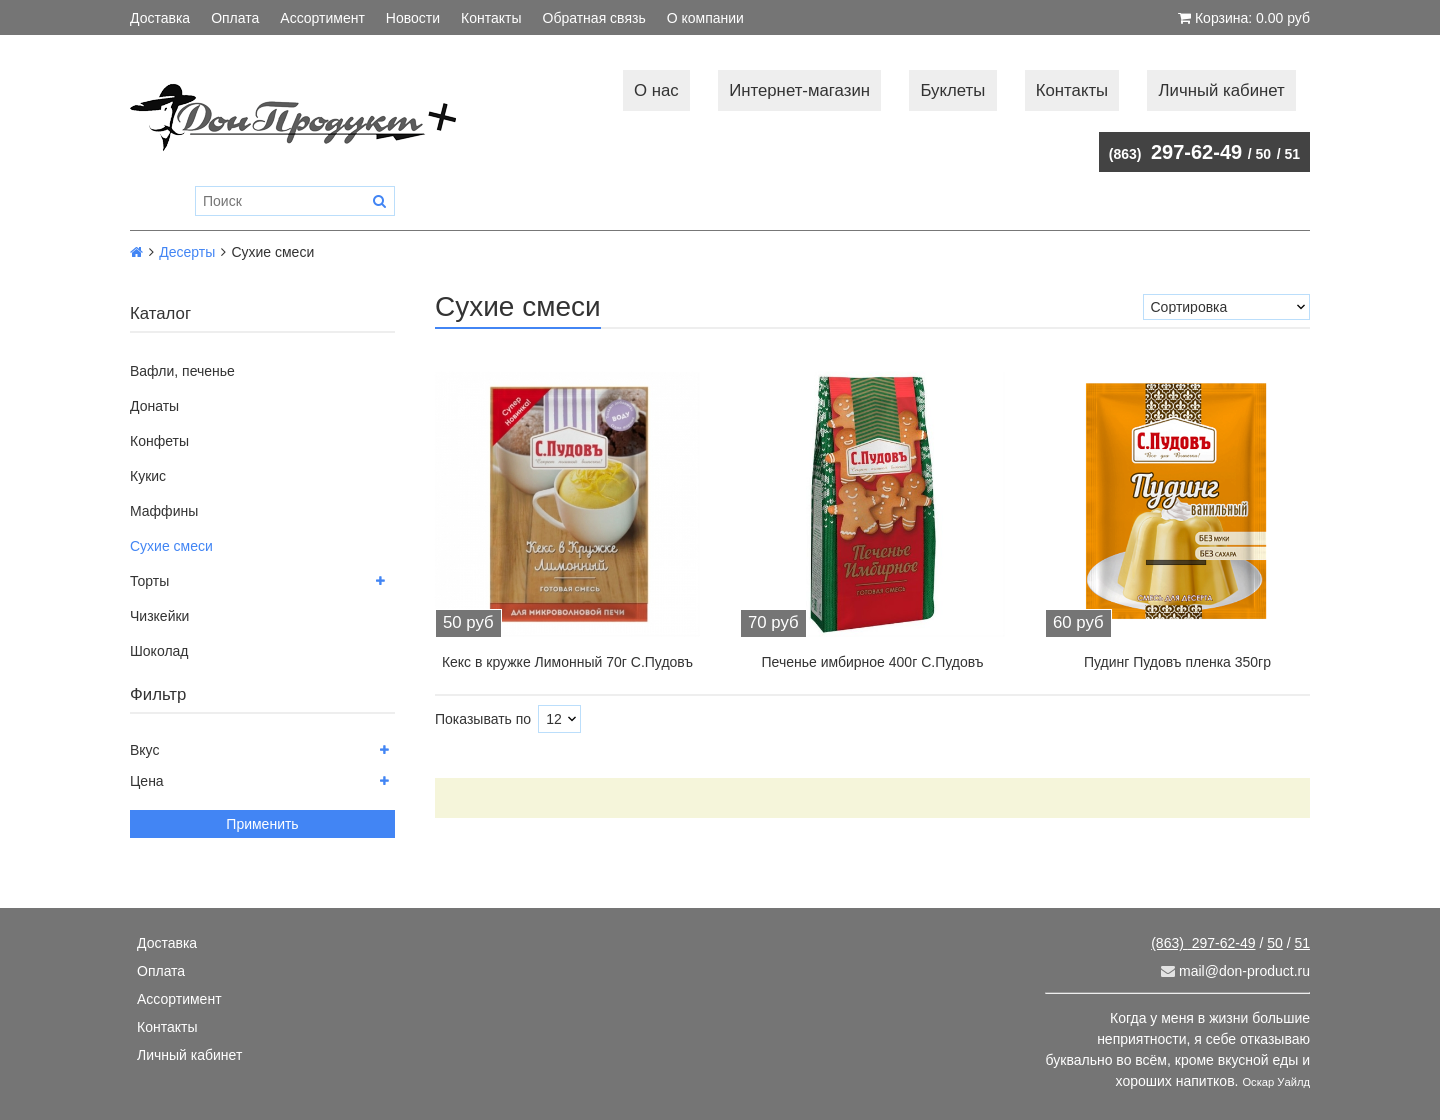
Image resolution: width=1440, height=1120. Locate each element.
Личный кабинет (1222, 90)
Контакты (491, 18)
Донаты (154, 406)
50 (1264, 154)
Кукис (148, 476)
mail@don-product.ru (1235, 971)
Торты (149, 581)
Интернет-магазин (799, 90)
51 (1292, 154)
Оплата (235, 18)
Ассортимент (322, 18)
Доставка (160, 18)
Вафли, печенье (182, 371)
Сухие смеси (171, 546)
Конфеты (159, 441)
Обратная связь (594, 18)
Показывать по (483, 719)
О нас (656, 90)
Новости (413, 18)
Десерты (187, 252)
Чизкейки (159, 616)
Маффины (164, 511)
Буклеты (952, 90)
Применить (262, 824)
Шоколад (159, 651)
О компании (705, 18)
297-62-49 (1175, 152)
